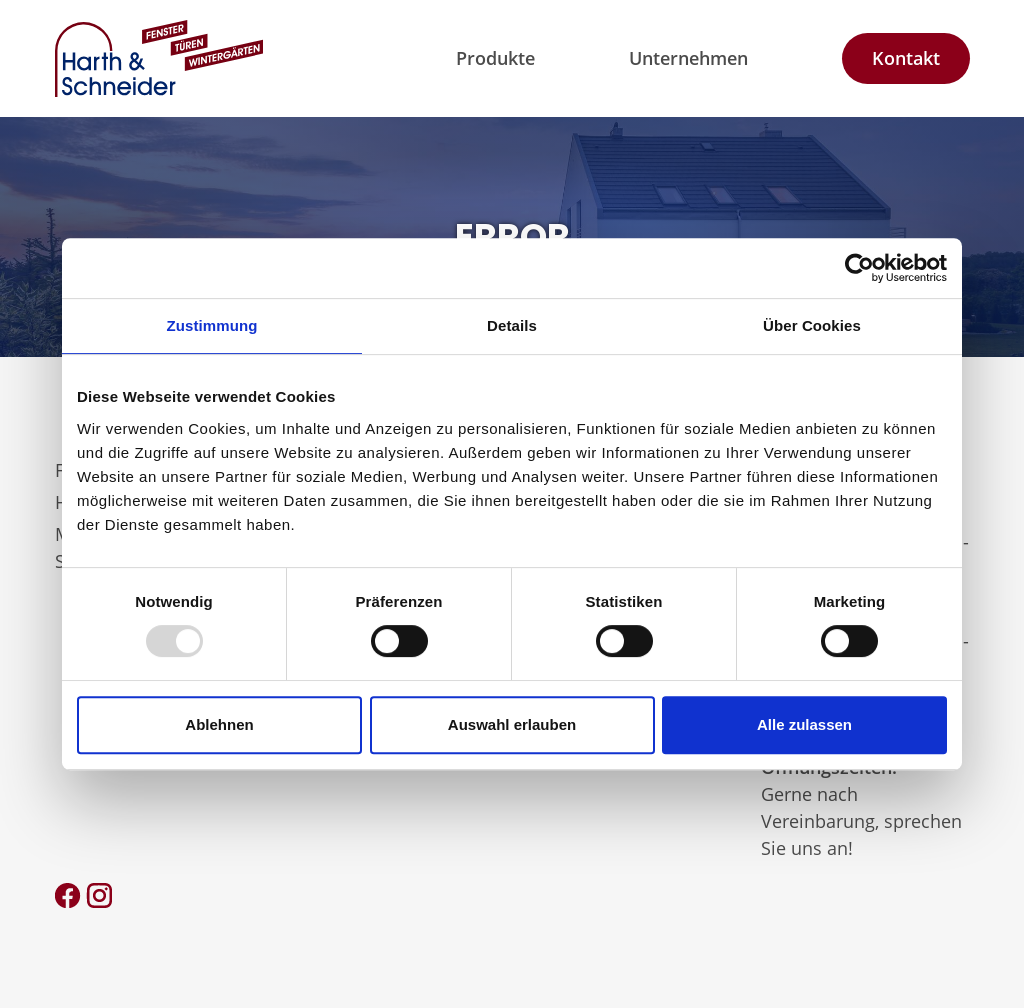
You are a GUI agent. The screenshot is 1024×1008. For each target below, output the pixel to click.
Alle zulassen (804, 724)
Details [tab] (512, 325)
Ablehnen (219, 724)
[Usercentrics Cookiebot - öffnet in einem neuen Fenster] (859, 268)
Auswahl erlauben (512, 724)
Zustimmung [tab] (212, 325)
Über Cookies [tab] (812, 325)
